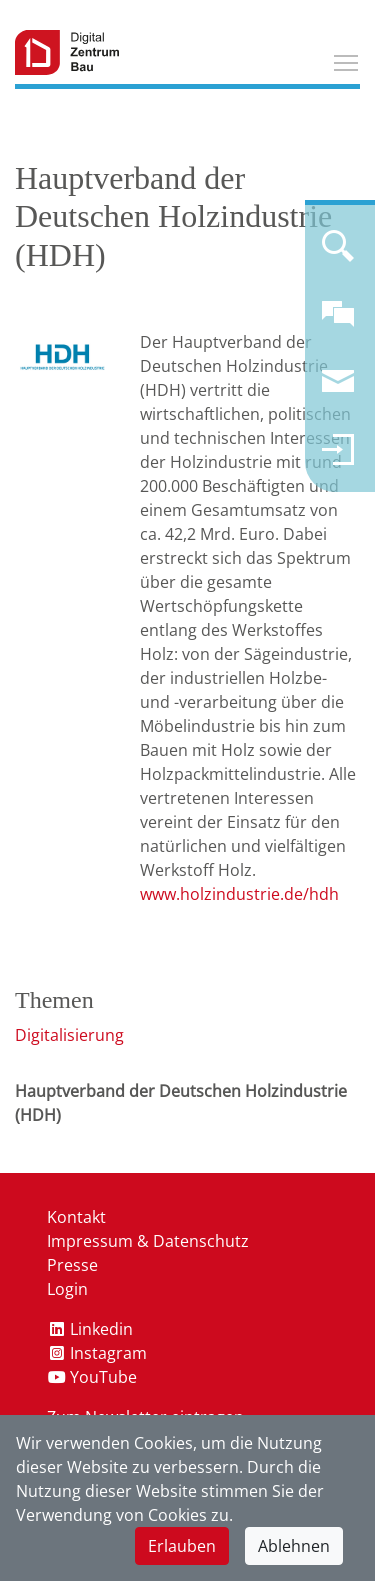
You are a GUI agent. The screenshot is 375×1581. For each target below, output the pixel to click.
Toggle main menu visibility (347, 60)
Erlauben (182, 1546)
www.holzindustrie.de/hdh (239, 894)
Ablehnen (294, 1546)
